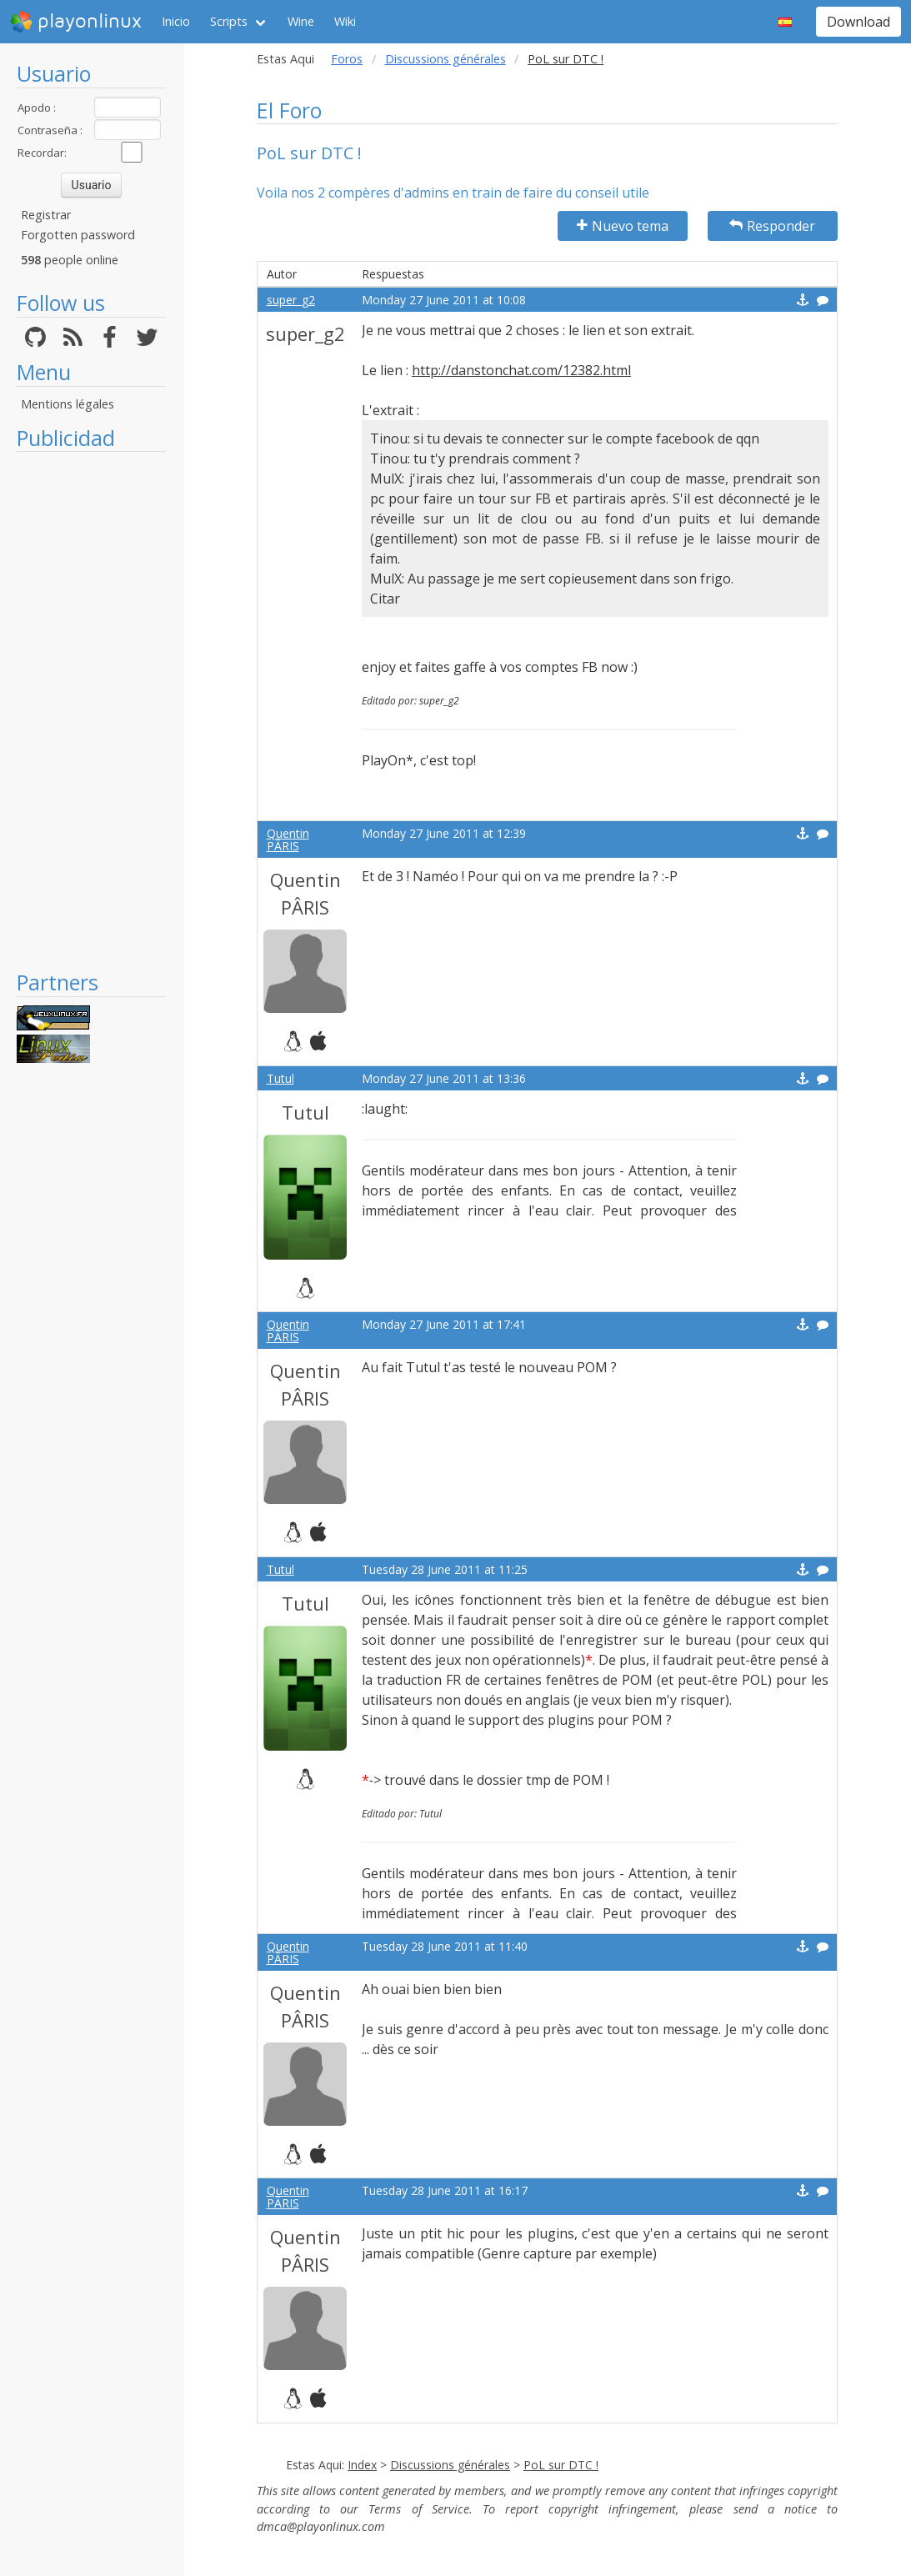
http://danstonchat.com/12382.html (521, 370)
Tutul (280, 1078)
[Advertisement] (91, 710)
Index (362, 2465)
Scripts (229, 21)
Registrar (46, 215)
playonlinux (76, 21)
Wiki (345, 21)
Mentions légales (67, 404)
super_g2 (291, 300)
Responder (772, 226)
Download (858, 22)
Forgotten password (78, 235)
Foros (347, 59)
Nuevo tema (622, 226)
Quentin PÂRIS (288, 839)
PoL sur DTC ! (560, 2465)
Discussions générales (445, 59)
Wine (301, 21)
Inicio (176, 21)
